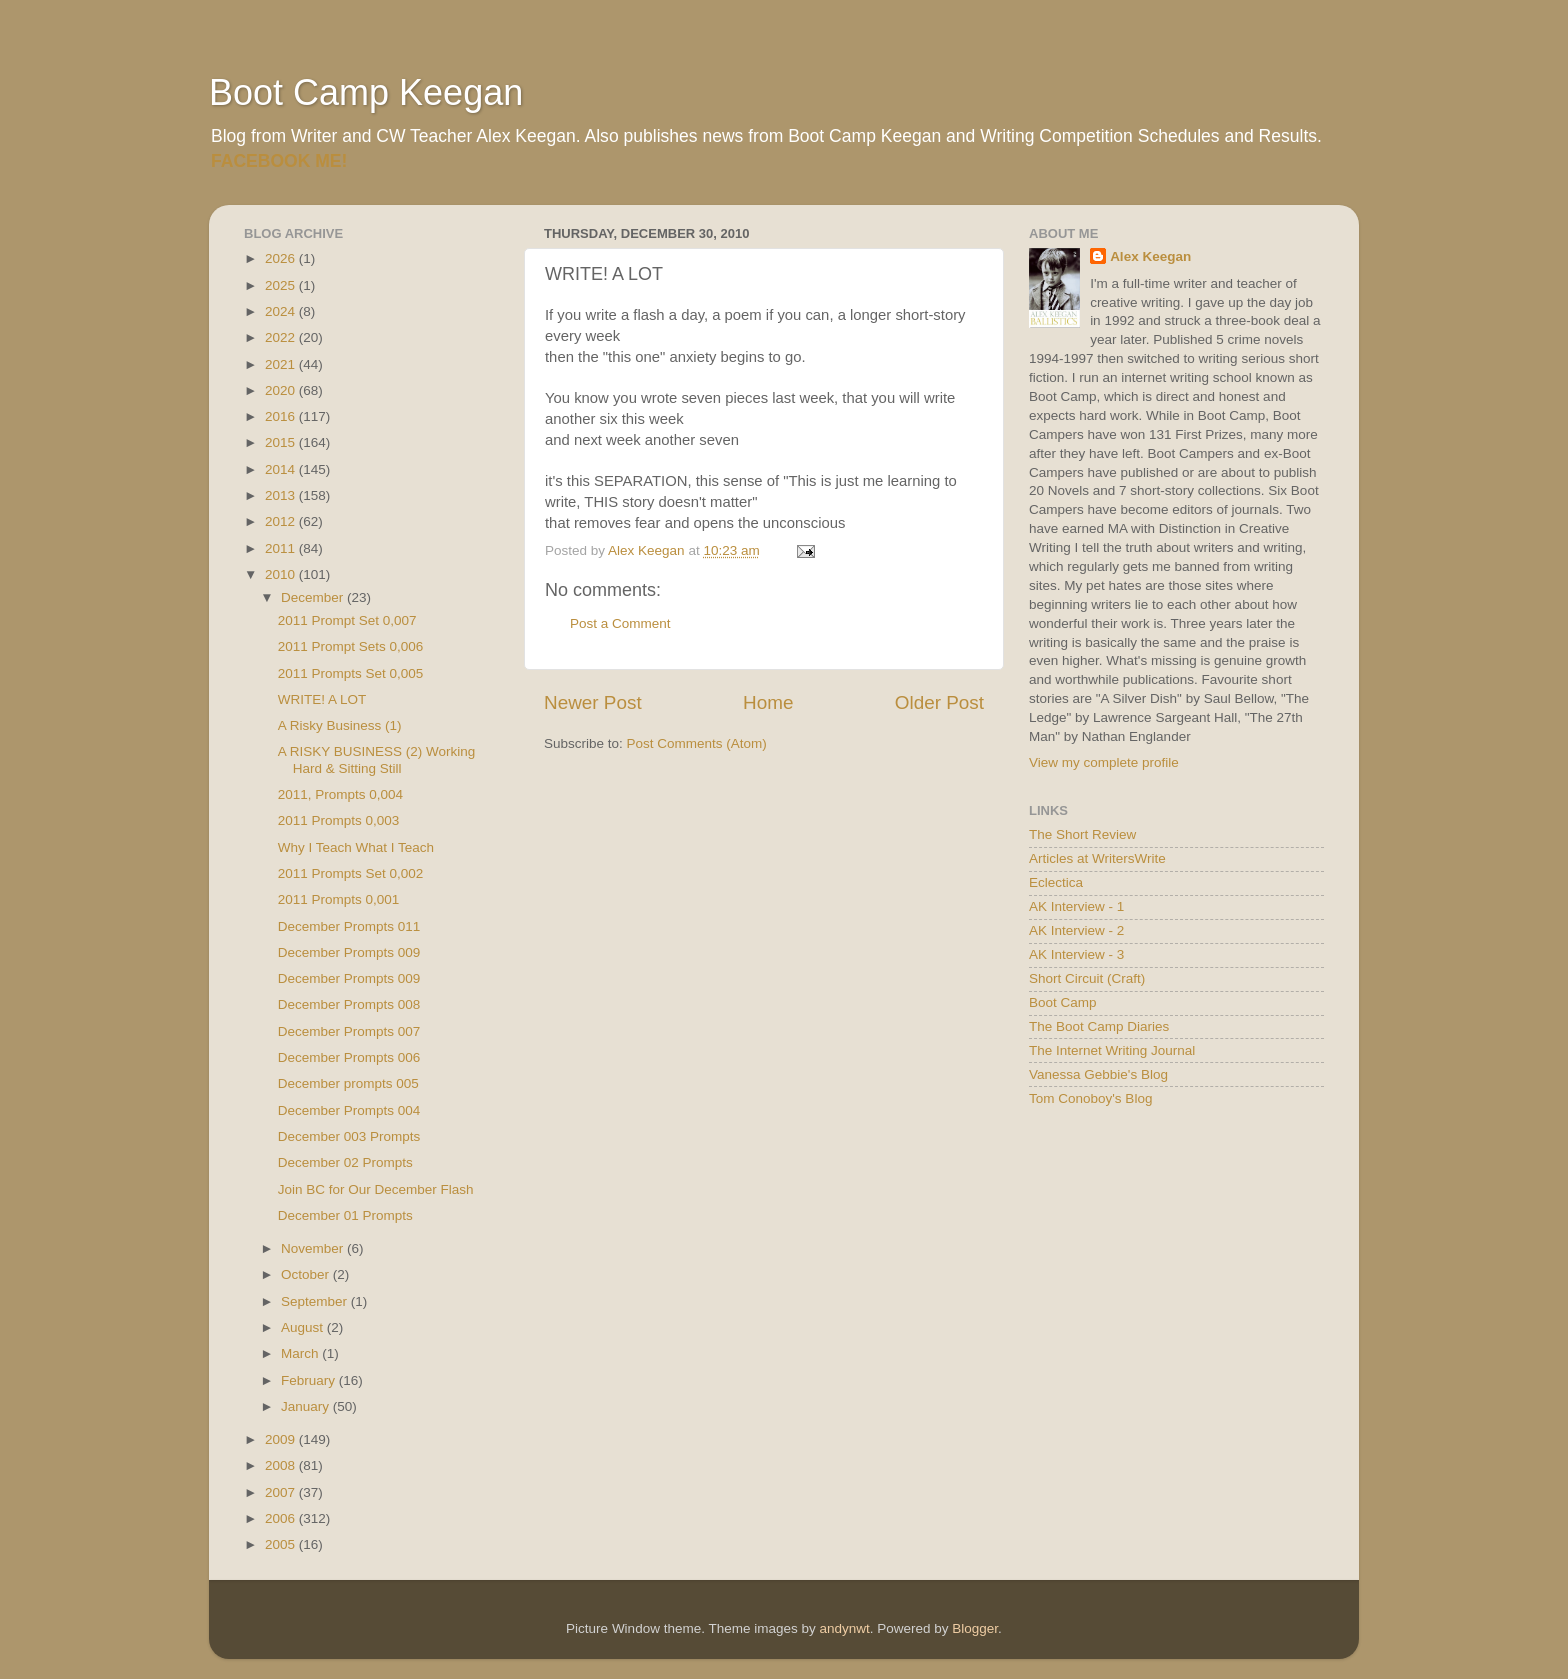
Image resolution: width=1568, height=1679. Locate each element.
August (304, 1327)
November (314, 1248)
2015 (282, 442)
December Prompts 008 (349, 1004)
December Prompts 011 (349, 926)
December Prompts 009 (349, 952)
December (314, 597)
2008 (282, 1465)
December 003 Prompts (349, 1136)
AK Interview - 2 (1076, 930)
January (307, 1406)
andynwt (844, 1628)
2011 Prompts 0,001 (339, 899)
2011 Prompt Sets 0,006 (351, 646)
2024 (282, 311)
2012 (282, 521)
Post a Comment (620, 623)
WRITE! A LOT (322, 699)
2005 (282, 1544)
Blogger (975, 1628)
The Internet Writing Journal (1112, 1050)
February (310, 1380)
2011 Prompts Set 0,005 (351, 673)
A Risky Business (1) (340, 725)
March (301, 1353)
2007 (282, 1492)
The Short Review (1082, 834)
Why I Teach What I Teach (356, 847)
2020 (282, 390)
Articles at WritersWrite (1097, 858)
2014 (282, 469)
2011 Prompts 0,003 (339, 820)
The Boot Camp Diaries (1099, 1026)
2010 (282, 574)
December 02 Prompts (345, 1162)
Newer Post (593, 702)
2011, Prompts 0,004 (340, 794)
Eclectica (1056, 882)
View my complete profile (1104, 762)
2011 (282, 548)
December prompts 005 (348, 1083)
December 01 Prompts (345, 1215)
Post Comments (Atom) (697, 743)
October (307, 1274)
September (316, 1301)
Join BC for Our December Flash (376, 1189)
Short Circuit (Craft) (1087, 978)
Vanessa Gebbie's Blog (1098, 1074)
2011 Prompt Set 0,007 (347, 620)
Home (768, 702)
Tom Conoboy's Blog (1090, 1098)
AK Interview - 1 (1076, 906)
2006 (282, 1518)
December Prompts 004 (349, 1110)
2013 (282, 495)
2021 (282, 364)
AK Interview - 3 (1076, 954)
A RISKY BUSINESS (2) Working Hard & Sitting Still (377, 759)
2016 (282, 416)
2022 (282, 337)
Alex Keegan (1150, 256)
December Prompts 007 (349, 1031)
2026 (282, 258)
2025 (282, 285)
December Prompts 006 (349, 1057)
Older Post (939, 702)
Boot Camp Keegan (366, 92)
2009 (282, 1439)
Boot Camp (1063, 1002)
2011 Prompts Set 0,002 (351, 873)
